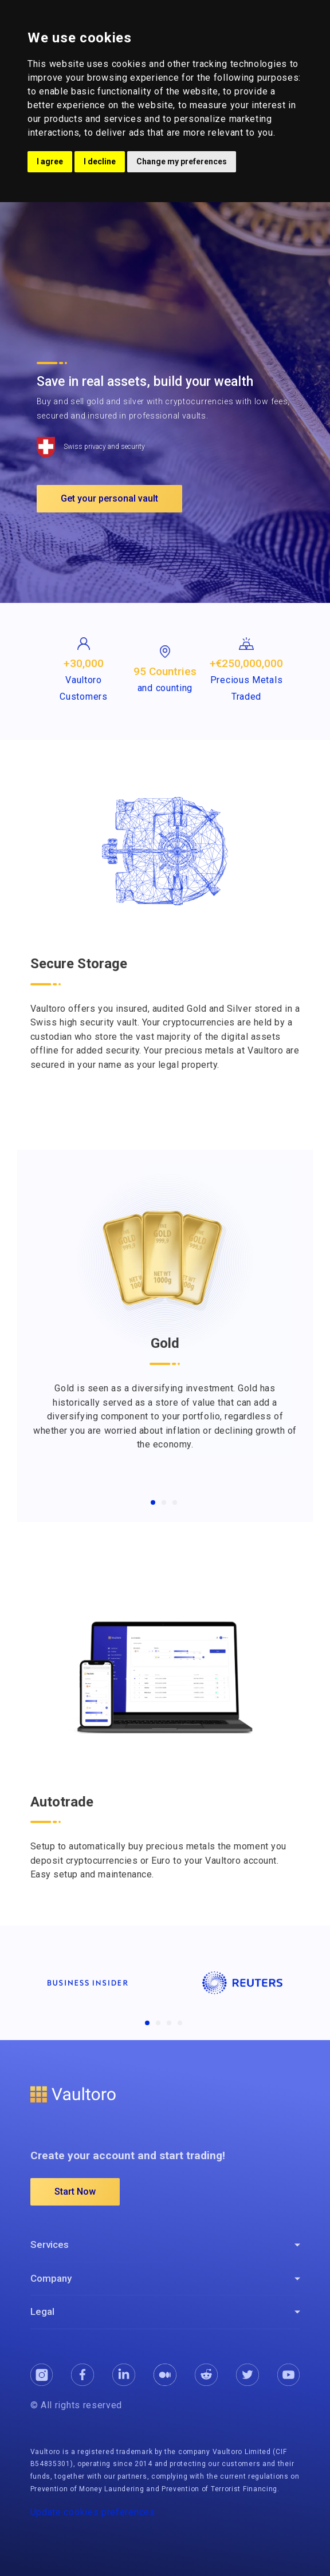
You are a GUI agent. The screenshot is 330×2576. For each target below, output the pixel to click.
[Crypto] (174, 1502)
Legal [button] (42, 2311)
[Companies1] (147, 2023)
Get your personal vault (109, 498)
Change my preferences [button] (181, 161)
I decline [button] (100, 161)
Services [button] (49, 2244)
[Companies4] (180, 2023)
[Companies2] (158, 2023)
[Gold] (153, 1502)
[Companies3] (169, 2023)
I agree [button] (50, 161)
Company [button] (51, 2278)
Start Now (75, 2191)
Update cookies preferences (92, 2512)
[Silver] (164, 1502)
